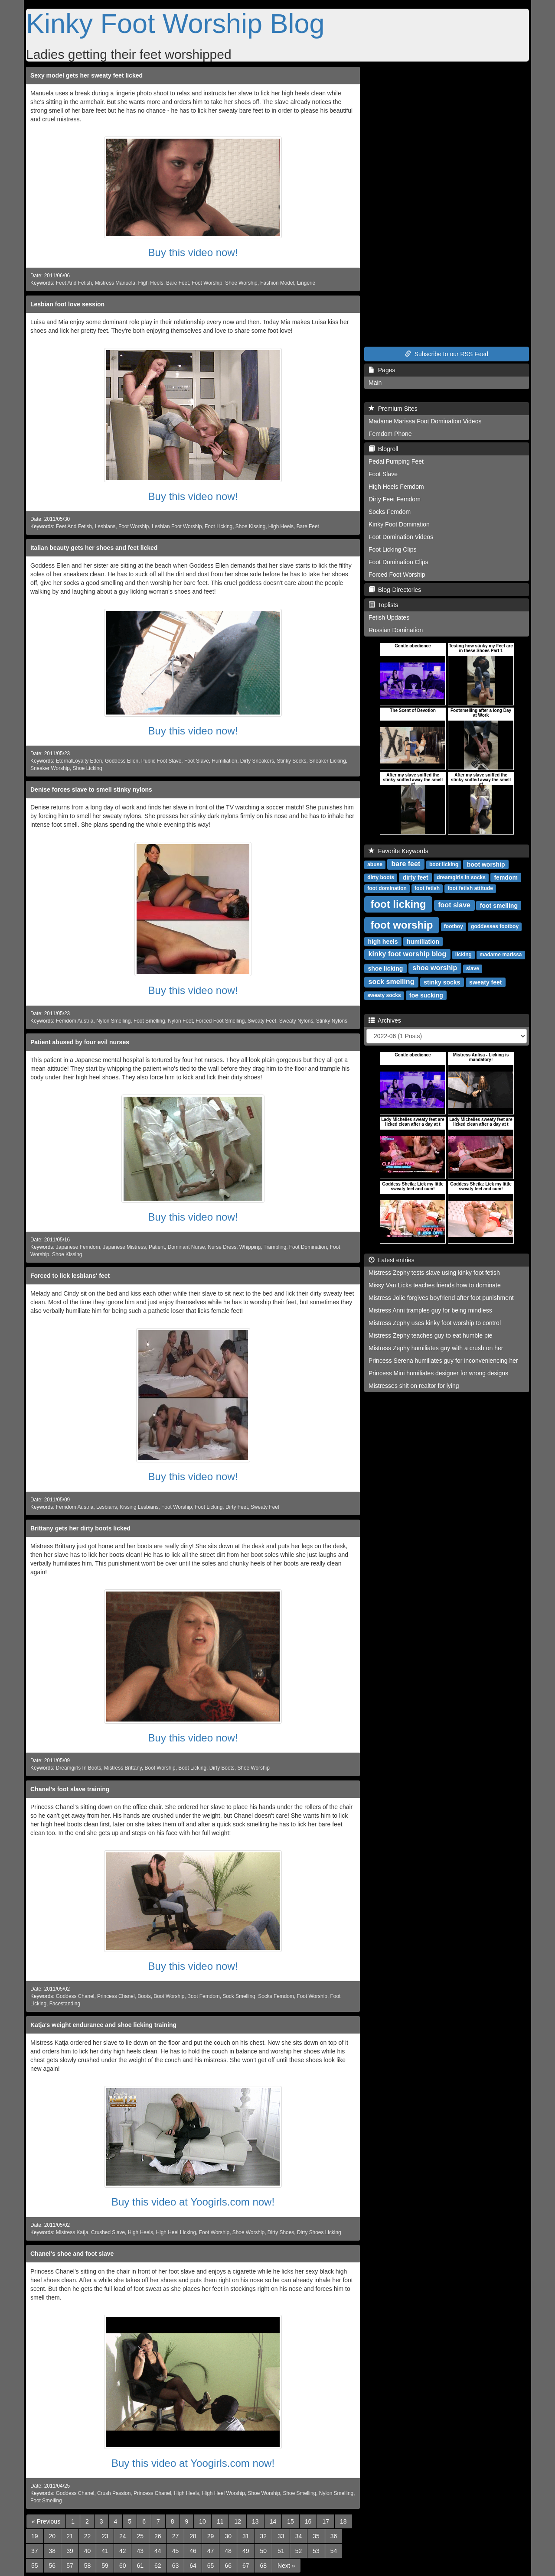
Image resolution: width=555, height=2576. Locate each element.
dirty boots (380, 877)
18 (343, 2521)
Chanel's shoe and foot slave (72, 2253)
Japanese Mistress (124, 1247)
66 (228, 2565)
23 (104, 2536)
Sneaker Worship (50, 768)
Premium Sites (393, 408)
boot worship (486, 864)
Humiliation (224, 761)
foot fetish (427, 888)
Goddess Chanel (75, 1996)
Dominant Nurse (186, 1247)
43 (140, 2550)
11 (220, 2521)
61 (140, 2565)
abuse (374, 864)
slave (472, 968)
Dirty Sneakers (257, 761)
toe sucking (426, 994)
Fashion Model (277, 283)
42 (122, 2550)
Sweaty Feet (262, 1021)
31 (245, 2536)
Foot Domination (308, 1247)
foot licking (398, 904)
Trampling (275, 1247)
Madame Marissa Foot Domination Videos (425, 421)
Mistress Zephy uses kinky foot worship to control (435, 1322)
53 (316, 2550)
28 (192, 2536)
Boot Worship (159, 1768)
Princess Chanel (116, 1996)
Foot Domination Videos (401, 536)
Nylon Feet (180, 1021)
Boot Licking (192, 1768)
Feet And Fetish (74, 283)
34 (298, 2536)
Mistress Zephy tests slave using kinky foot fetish (434, 1272)
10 (202, 2521)
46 (192, 2550)
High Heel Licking (176, 2232)
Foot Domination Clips (398, 562)
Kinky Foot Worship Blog (175, 23)
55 (34, 2565)
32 (263, 2536)
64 (192, 2565)
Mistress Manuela (115, 283)
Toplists (383, 604)
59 (104, 2565)
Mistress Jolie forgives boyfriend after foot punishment (441, 1297)
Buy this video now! (193, 252)
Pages (382, 370)
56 (52, 2565)
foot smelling (499, 905)
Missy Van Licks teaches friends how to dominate (435, 1285)
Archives (385, 1020)
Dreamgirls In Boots (78, 1768)
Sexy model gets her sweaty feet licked (86, 75)
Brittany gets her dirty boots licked (80, 1528)
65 (210, 2565)
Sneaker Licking (327, 761)
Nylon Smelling (113, 1021)
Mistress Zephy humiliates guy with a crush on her (436, 1348)
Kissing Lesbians (139, 1507)
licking (463, 955)
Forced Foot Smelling (220, 1021)
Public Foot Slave (161, 761)
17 (325, 2521)
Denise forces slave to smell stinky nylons (91, 789)
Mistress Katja (72, 2232)
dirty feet (415, 877)
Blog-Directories (395, 589)
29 (210, 2536)
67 (245, 2565)
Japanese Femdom (78, 1247)
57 (69, 2565)
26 (157, 2536)
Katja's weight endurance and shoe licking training (103, 2024)
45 (175, 2550)
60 (122, 2565)
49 (245, 2550)
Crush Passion (114, 2493)
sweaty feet (485, 981)
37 (34, 2550)
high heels (383, 941)
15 (290, 2521)
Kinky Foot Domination (399, 524)
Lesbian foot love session (67, 304)
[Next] (286, 2565)
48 (228, 2550)
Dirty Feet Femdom (395, 499)
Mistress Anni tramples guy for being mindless (430, 1310)
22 (87, 2536)
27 (175, 2536)
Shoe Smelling (300, 2493)
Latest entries (392, 1260)
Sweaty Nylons (296, 1021)
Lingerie (306, 283)
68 (263, 2565)
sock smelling (392, 981)
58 (87, 2565)
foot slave (454, 905)
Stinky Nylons (331, 1021)
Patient (157, 1247)
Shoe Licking (87, 768)
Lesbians (105, 526)
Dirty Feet (236, 1507)
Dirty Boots (222, 1768)
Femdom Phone (390, 433)
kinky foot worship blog (408, 954)
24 (122, 2536)
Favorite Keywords (398, 851)
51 (281, 2550)
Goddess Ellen (121, 761)
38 (52, 2550)
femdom (505, 877)
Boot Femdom (203, 1996)
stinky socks (442, 981)
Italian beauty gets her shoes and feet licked (93, 547)
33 (281, 2536)
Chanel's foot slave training (69, 1789)
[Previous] (46, 2521)
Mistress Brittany (123, 1768)
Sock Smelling (238, 1996)
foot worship (401, 924)
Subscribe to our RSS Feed (446, 354)
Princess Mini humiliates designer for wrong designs (438, 1373)
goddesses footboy (495, 926)
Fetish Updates (389, 617)
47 (210, 2550)
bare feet (406, 863)
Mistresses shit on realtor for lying (414, 1385)
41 (104, 2550)
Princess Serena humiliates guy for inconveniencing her (443, 1360)
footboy (453, 926)
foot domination (387, 888)
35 (316, 2536)
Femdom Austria (75, 1021)
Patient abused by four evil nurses (79, 1042)
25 (140, 2536)
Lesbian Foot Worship (177, 526)
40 (87, 2550)
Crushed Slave (108, 2232)
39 (69, 2550)
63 (175, 2565)
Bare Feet (177, 283)
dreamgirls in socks (461, 877)
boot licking (443, 864)
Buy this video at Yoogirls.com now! (192, 2202)
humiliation (423, 941)
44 (157, 2550)
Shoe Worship (241, 283)
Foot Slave (196, 761)
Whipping (250, 1247)
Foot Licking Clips (393, 549)
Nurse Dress (222, 1247)
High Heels (150, 283)
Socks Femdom (276, 1996)
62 (157, 2565)
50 (263, 2550)
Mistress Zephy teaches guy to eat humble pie (431, 1335)
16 (308, 2521)
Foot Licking (218, 526)
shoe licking (385, 968)
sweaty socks (384, 995)
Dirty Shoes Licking (319, 2232)
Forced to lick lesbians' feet (70, 1275)
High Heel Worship (223, 2493)
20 (52, 2536)
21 (69, 2536)
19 (34, 2536)
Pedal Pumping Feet (396, 461)
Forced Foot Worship (397, 574)
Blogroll (383, 448)
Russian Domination (396, 630)
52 (298, 2550)
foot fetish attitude (470, 888)
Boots (143, 1996)
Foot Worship (207, 283)
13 (255, 2521)
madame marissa (501, 955)
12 (237, 2521)
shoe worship (434, 967)
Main (375, 382)
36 (333, 2536)
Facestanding (64, 2004)
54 (333, 2550)
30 (228, 2536)
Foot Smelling (149, 1021)
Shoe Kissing (250, 526)
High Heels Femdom (396, 486)
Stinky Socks (291, 761)
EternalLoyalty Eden (79, 761)
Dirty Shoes (281, 2232)
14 (273, 2521)
